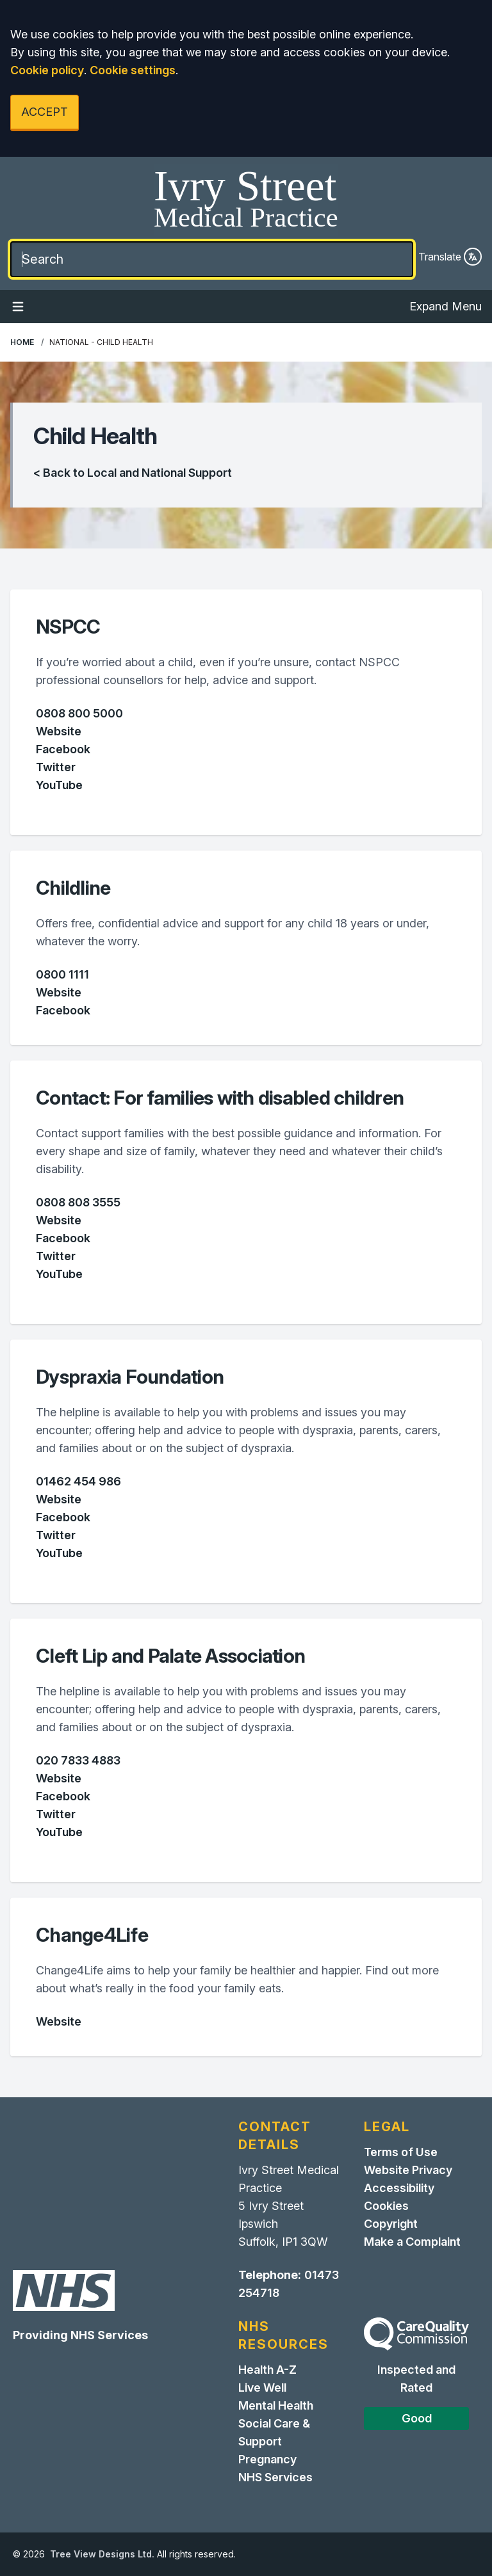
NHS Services (275, 2477)
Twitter (56, 767)
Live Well (262, 2387)
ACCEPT (44, 111)
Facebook (63, 749)
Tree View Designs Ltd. (102, 2553)
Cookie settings (133, 70)
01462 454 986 (78, 1481)
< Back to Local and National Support (132, 472)
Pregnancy (267, 2459)
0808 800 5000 (79, 713)
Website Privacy (408, 2170)
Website (58, 731)
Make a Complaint (412, 2241)
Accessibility (399, 2188)
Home (22, 342)
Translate (450, 257)
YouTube (59, 785)
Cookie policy (47, 70)
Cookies (386, 2205)
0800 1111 (62, 974)
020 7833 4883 (78, 1760)
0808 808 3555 (78, 1202)
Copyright (391, 2223)
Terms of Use (401, 2152)
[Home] (246, 200)
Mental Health (275, 2405)
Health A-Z (267, 2369)
